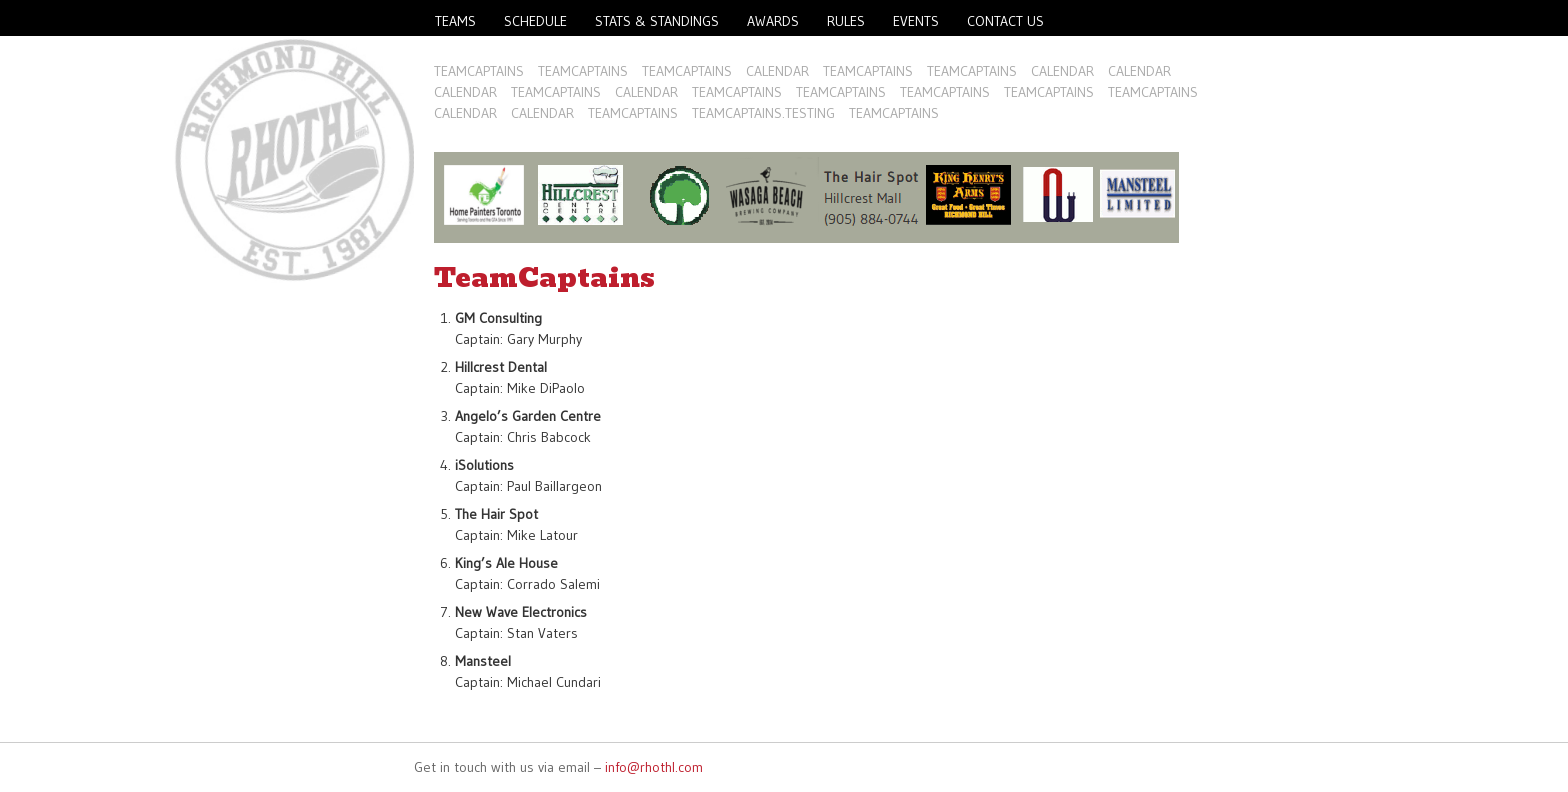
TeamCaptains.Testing (763, 113)
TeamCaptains (479, 71)
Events (916, 21)
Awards (773, 21)
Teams (455, 21)
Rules (846, 21)
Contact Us (1005, 21)
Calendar (777, 71)
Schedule (535, 21)
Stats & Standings (657, 21)
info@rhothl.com (654, 767)
